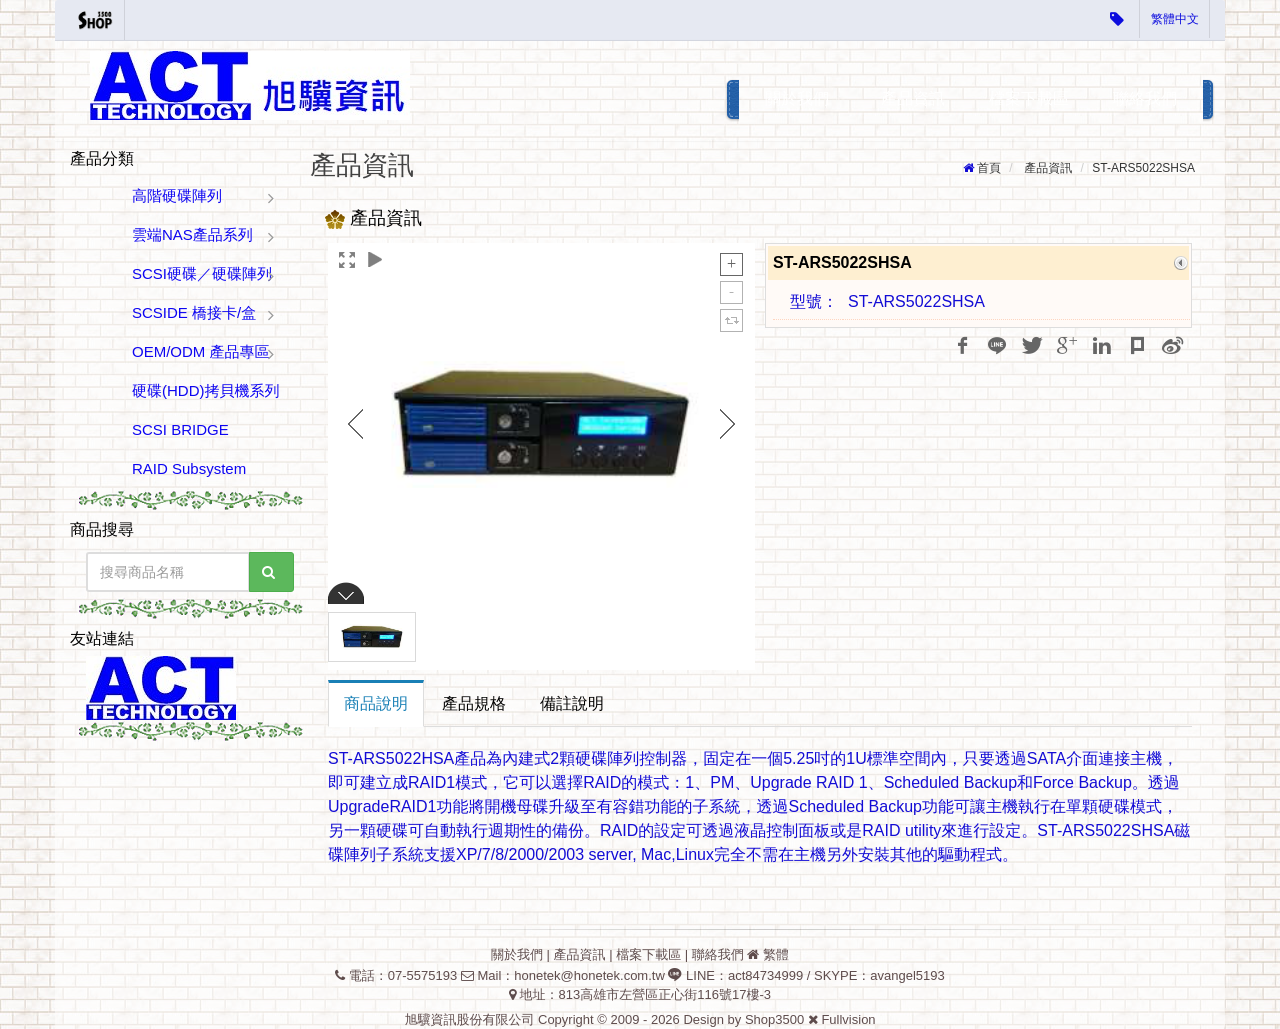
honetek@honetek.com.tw (589, 975)
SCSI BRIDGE (180, 429)
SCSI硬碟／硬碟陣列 (202, 273)
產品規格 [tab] (474, 703)
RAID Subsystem (189, 468)
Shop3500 (774, 1019)
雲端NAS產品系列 (192, 234)
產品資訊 (913, 98)
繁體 (776, 954)
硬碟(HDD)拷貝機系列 (206, 390)
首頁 (989, 168)
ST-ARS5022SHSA (1143, 168)
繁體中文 (1175, 19)
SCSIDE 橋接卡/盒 (194, 312)
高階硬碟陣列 (177, 195)
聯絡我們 (1145, 98)
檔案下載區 (1029, 98)
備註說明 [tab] (572, 703)
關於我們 (797, 98)
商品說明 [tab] (376, 703)
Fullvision (848, 1019)
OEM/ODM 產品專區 (201, 351)
